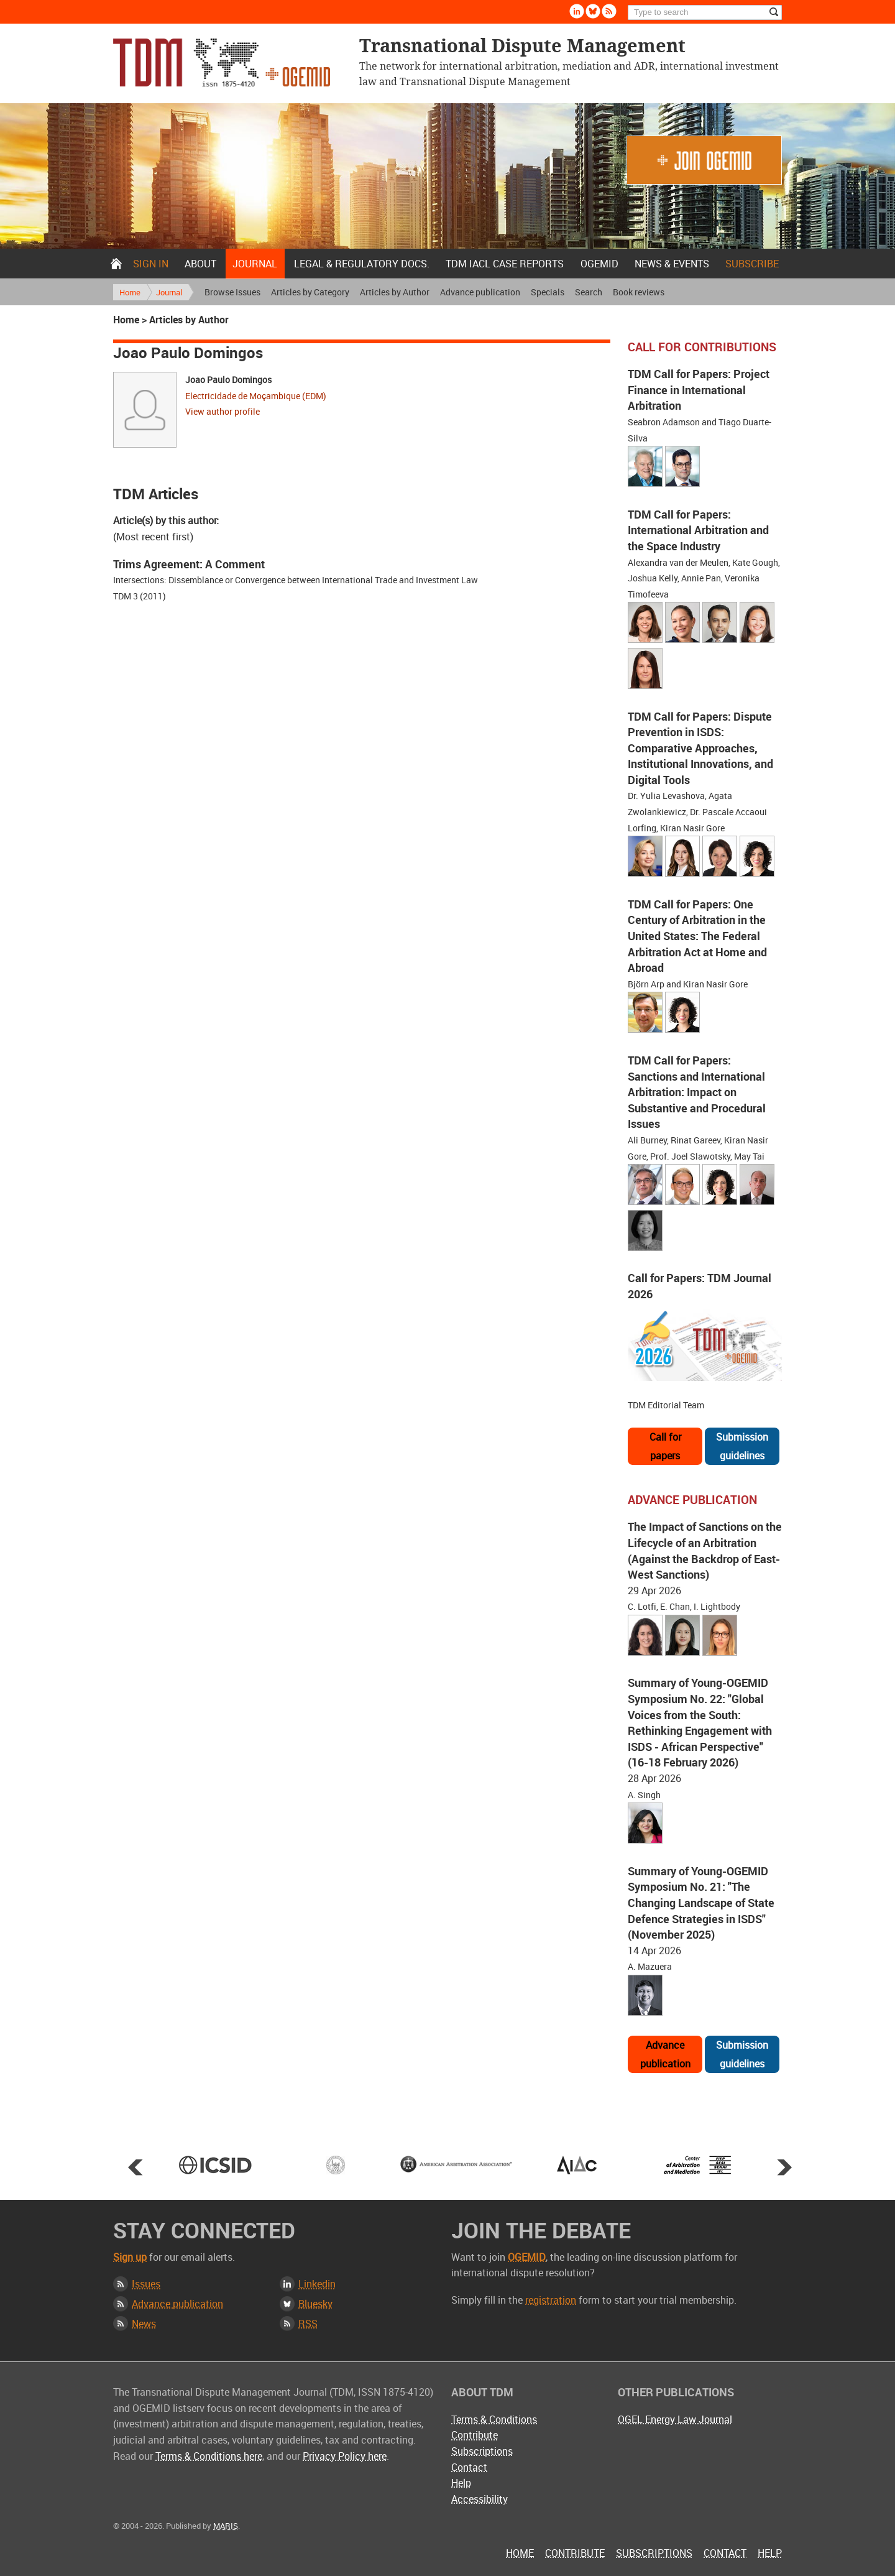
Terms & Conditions (494, 2419)
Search (588, 292)
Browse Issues (232, 292)
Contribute (474, 2435)
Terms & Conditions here (208, 2456)
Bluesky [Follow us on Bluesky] (592, 11)
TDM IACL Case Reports (505, 263)
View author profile (222, 411)
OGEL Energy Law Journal (675, 2419)
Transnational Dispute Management (221, 62)
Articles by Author (394, 292)
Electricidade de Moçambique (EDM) (255, 396)
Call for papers (665, 1446)
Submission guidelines (742, 1446)
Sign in (150, 263)
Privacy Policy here (345, 2456)
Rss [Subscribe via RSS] (609, 11)
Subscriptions (482, 2451)
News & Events (672, 263)
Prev (135, 2167)
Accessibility (479, 2499)
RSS (308, 2323)
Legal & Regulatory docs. (361, 263)
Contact (469, 2467)
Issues (146, 2284)
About (200, 263)
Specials (547, 292)
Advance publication (480, 292)
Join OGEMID (704, 160)
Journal (254, 263)
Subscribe (752, 263)
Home (116, 264)
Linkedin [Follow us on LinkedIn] (576, 11)
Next (784, 2167)
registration (550, 2300)
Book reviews (638, 292)
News (144, 2323)
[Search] (705, 12)
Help (461, 2483)
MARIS (225, 2525)
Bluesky (315, 2304)
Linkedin (317, 2284)
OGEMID (599, 263)
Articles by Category (310, 292)
